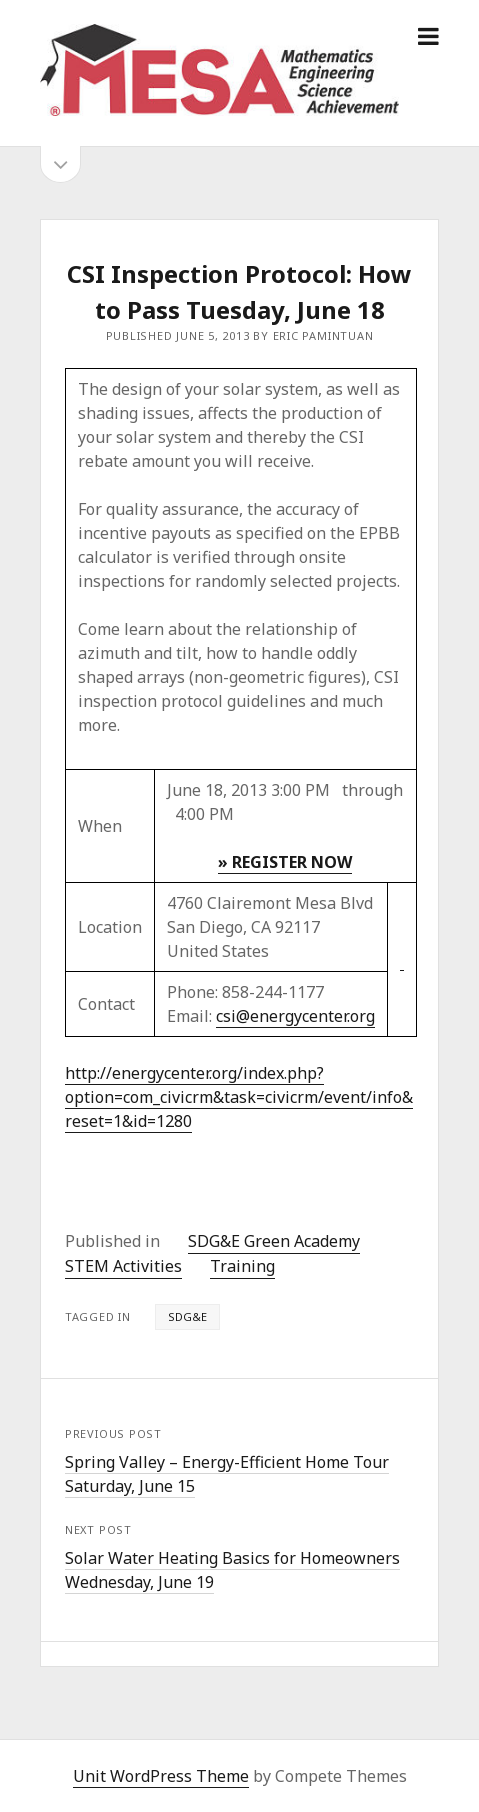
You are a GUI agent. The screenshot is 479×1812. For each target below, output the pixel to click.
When (100, 826)
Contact (106, 1004)
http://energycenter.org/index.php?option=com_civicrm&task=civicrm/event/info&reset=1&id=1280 (239, 1097)
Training (242, 1266)
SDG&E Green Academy (274, 1241)
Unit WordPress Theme (161, 1776)
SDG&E (187, 1316)
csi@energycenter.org (295, 1016)
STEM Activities (123, 1266)
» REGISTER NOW (285, 862)
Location (110, 927)
